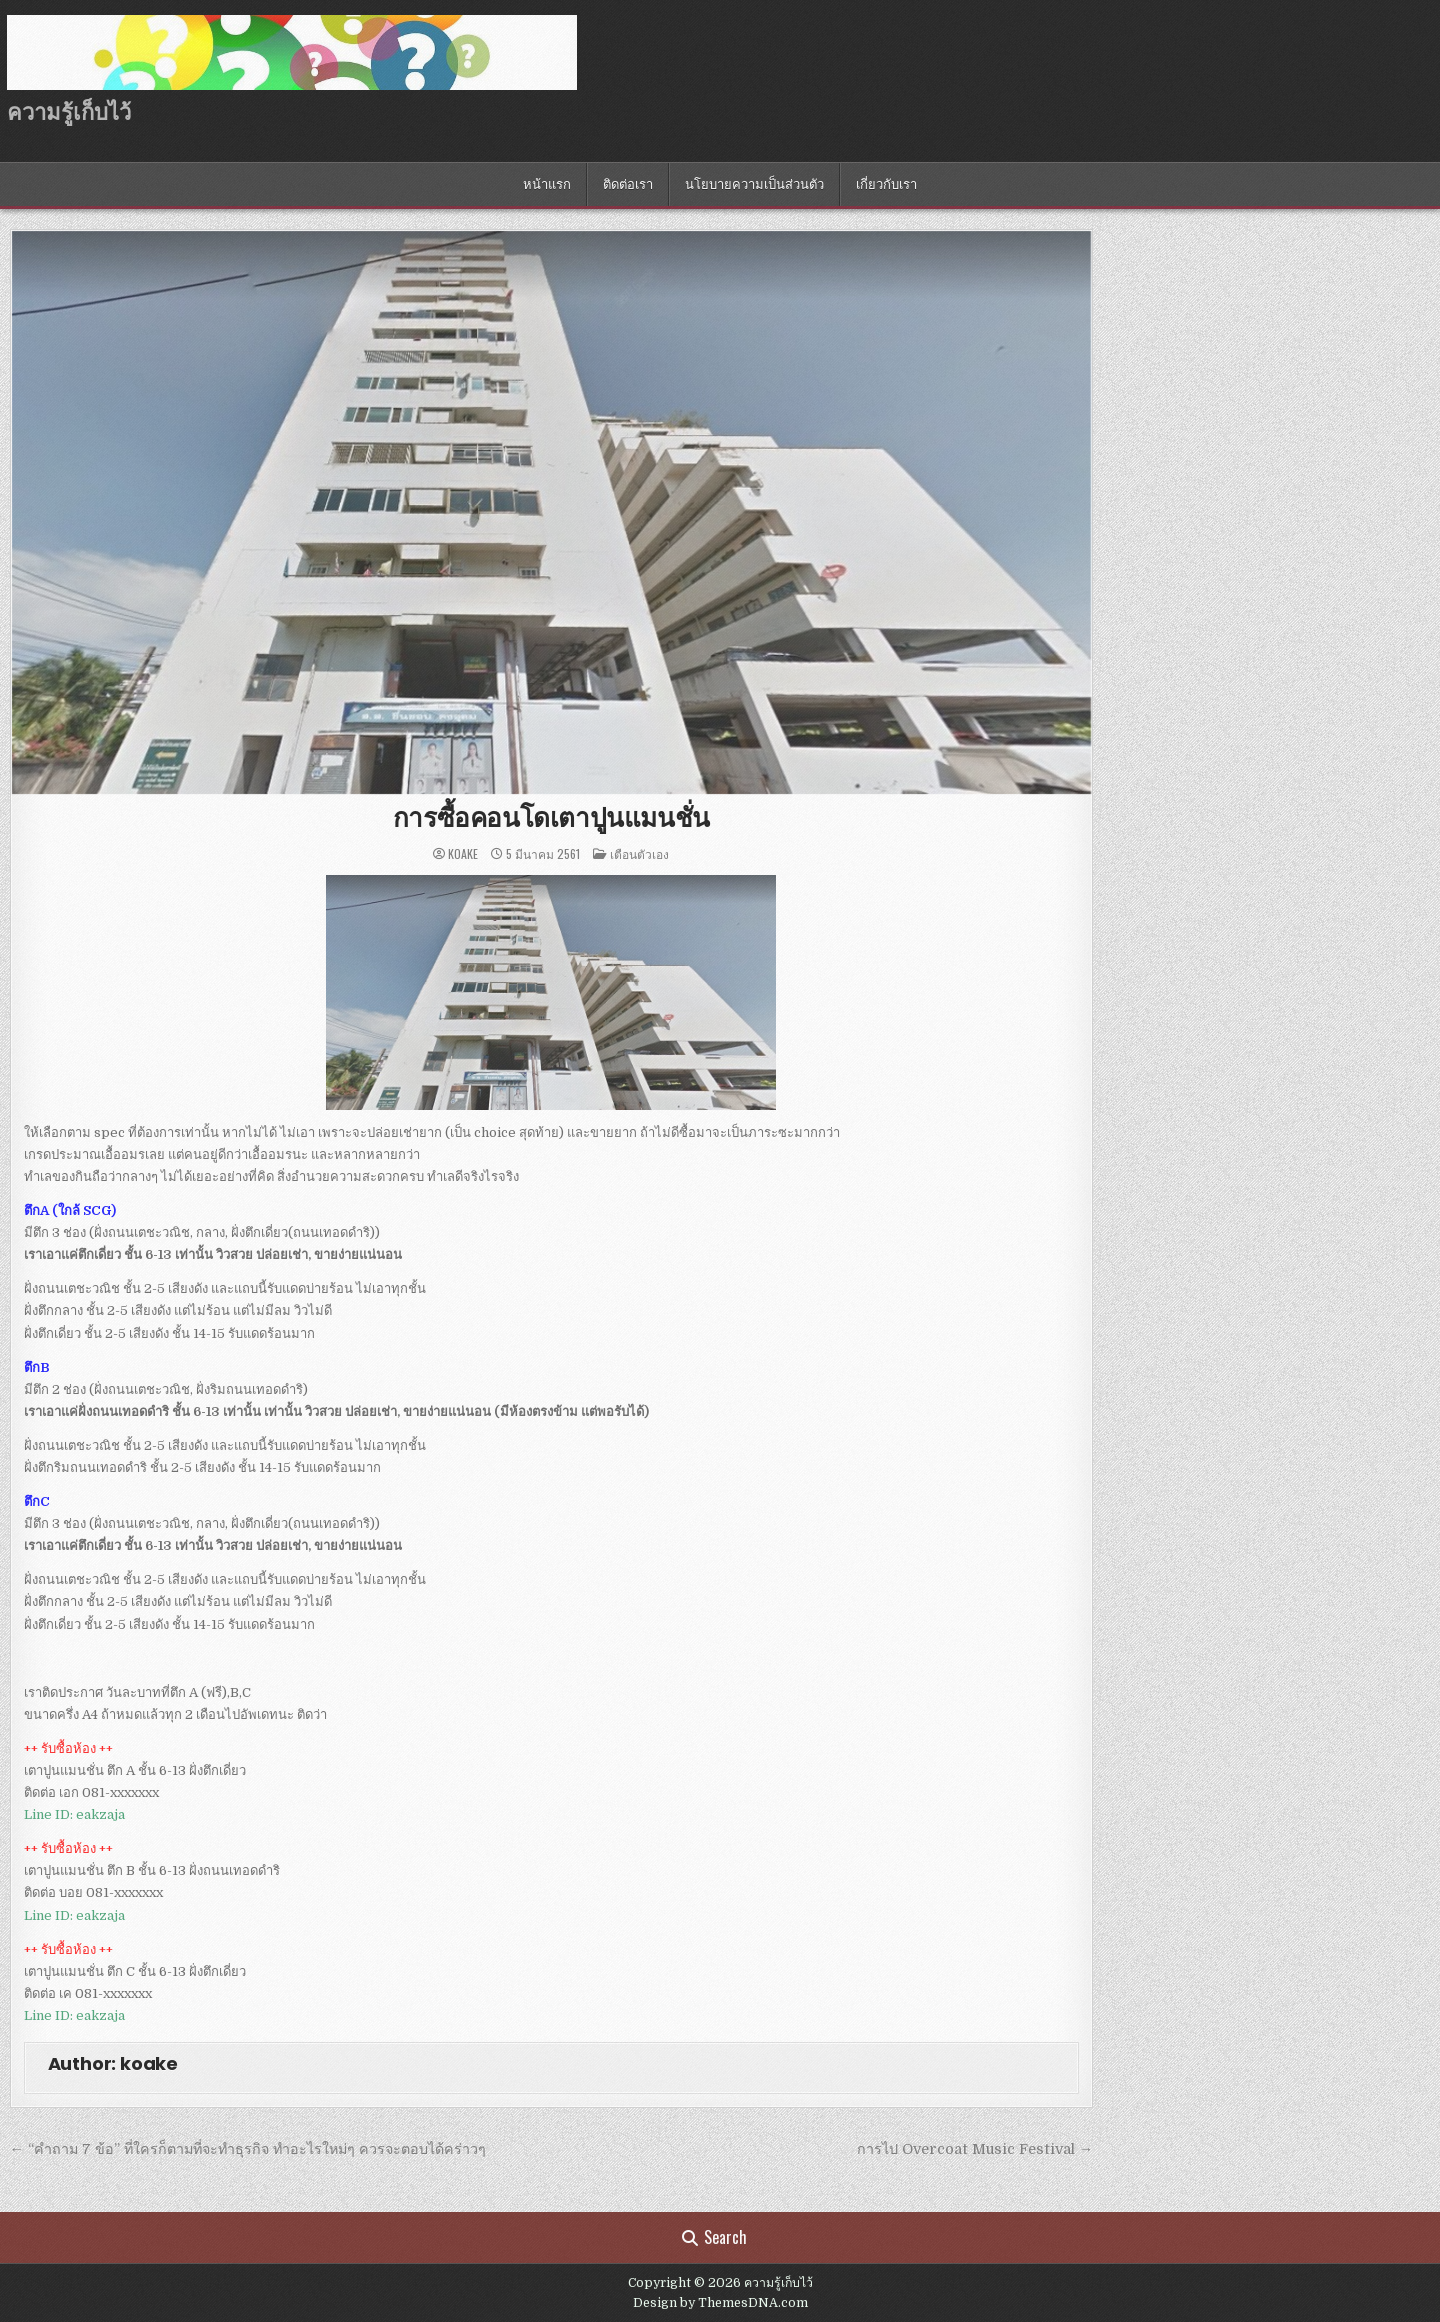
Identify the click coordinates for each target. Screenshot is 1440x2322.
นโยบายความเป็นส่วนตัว (754, 184)
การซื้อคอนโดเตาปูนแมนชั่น (551, 818)
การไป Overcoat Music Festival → (975, 2149)
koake (463, 854)
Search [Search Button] (714, 2237)
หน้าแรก (547, 184)
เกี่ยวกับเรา (886, 184)
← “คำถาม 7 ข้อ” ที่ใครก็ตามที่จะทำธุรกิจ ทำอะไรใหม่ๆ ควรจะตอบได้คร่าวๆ (248, 2149)
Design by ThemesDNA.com (720, 2303)
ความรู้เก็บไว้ (69, 112)
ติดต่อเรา (628, 184)
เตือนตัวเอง (639, 853)
